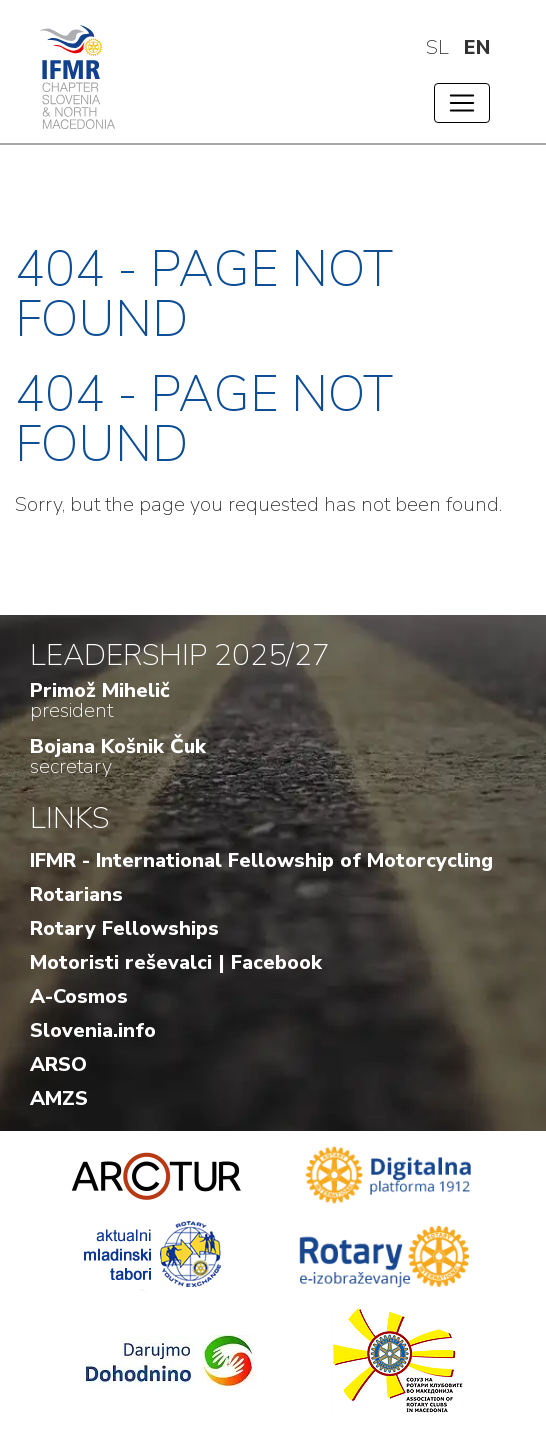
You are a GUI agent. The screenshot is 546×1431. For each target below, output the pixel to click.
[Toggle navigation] (462, 103)
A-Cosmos (79, 996)
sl (437, 47)
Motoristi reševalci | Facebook (176, 962)
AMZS (59, 1098)
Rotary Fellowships (124, 928)
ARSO (58, 1064)
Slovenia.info (93, 1030)
